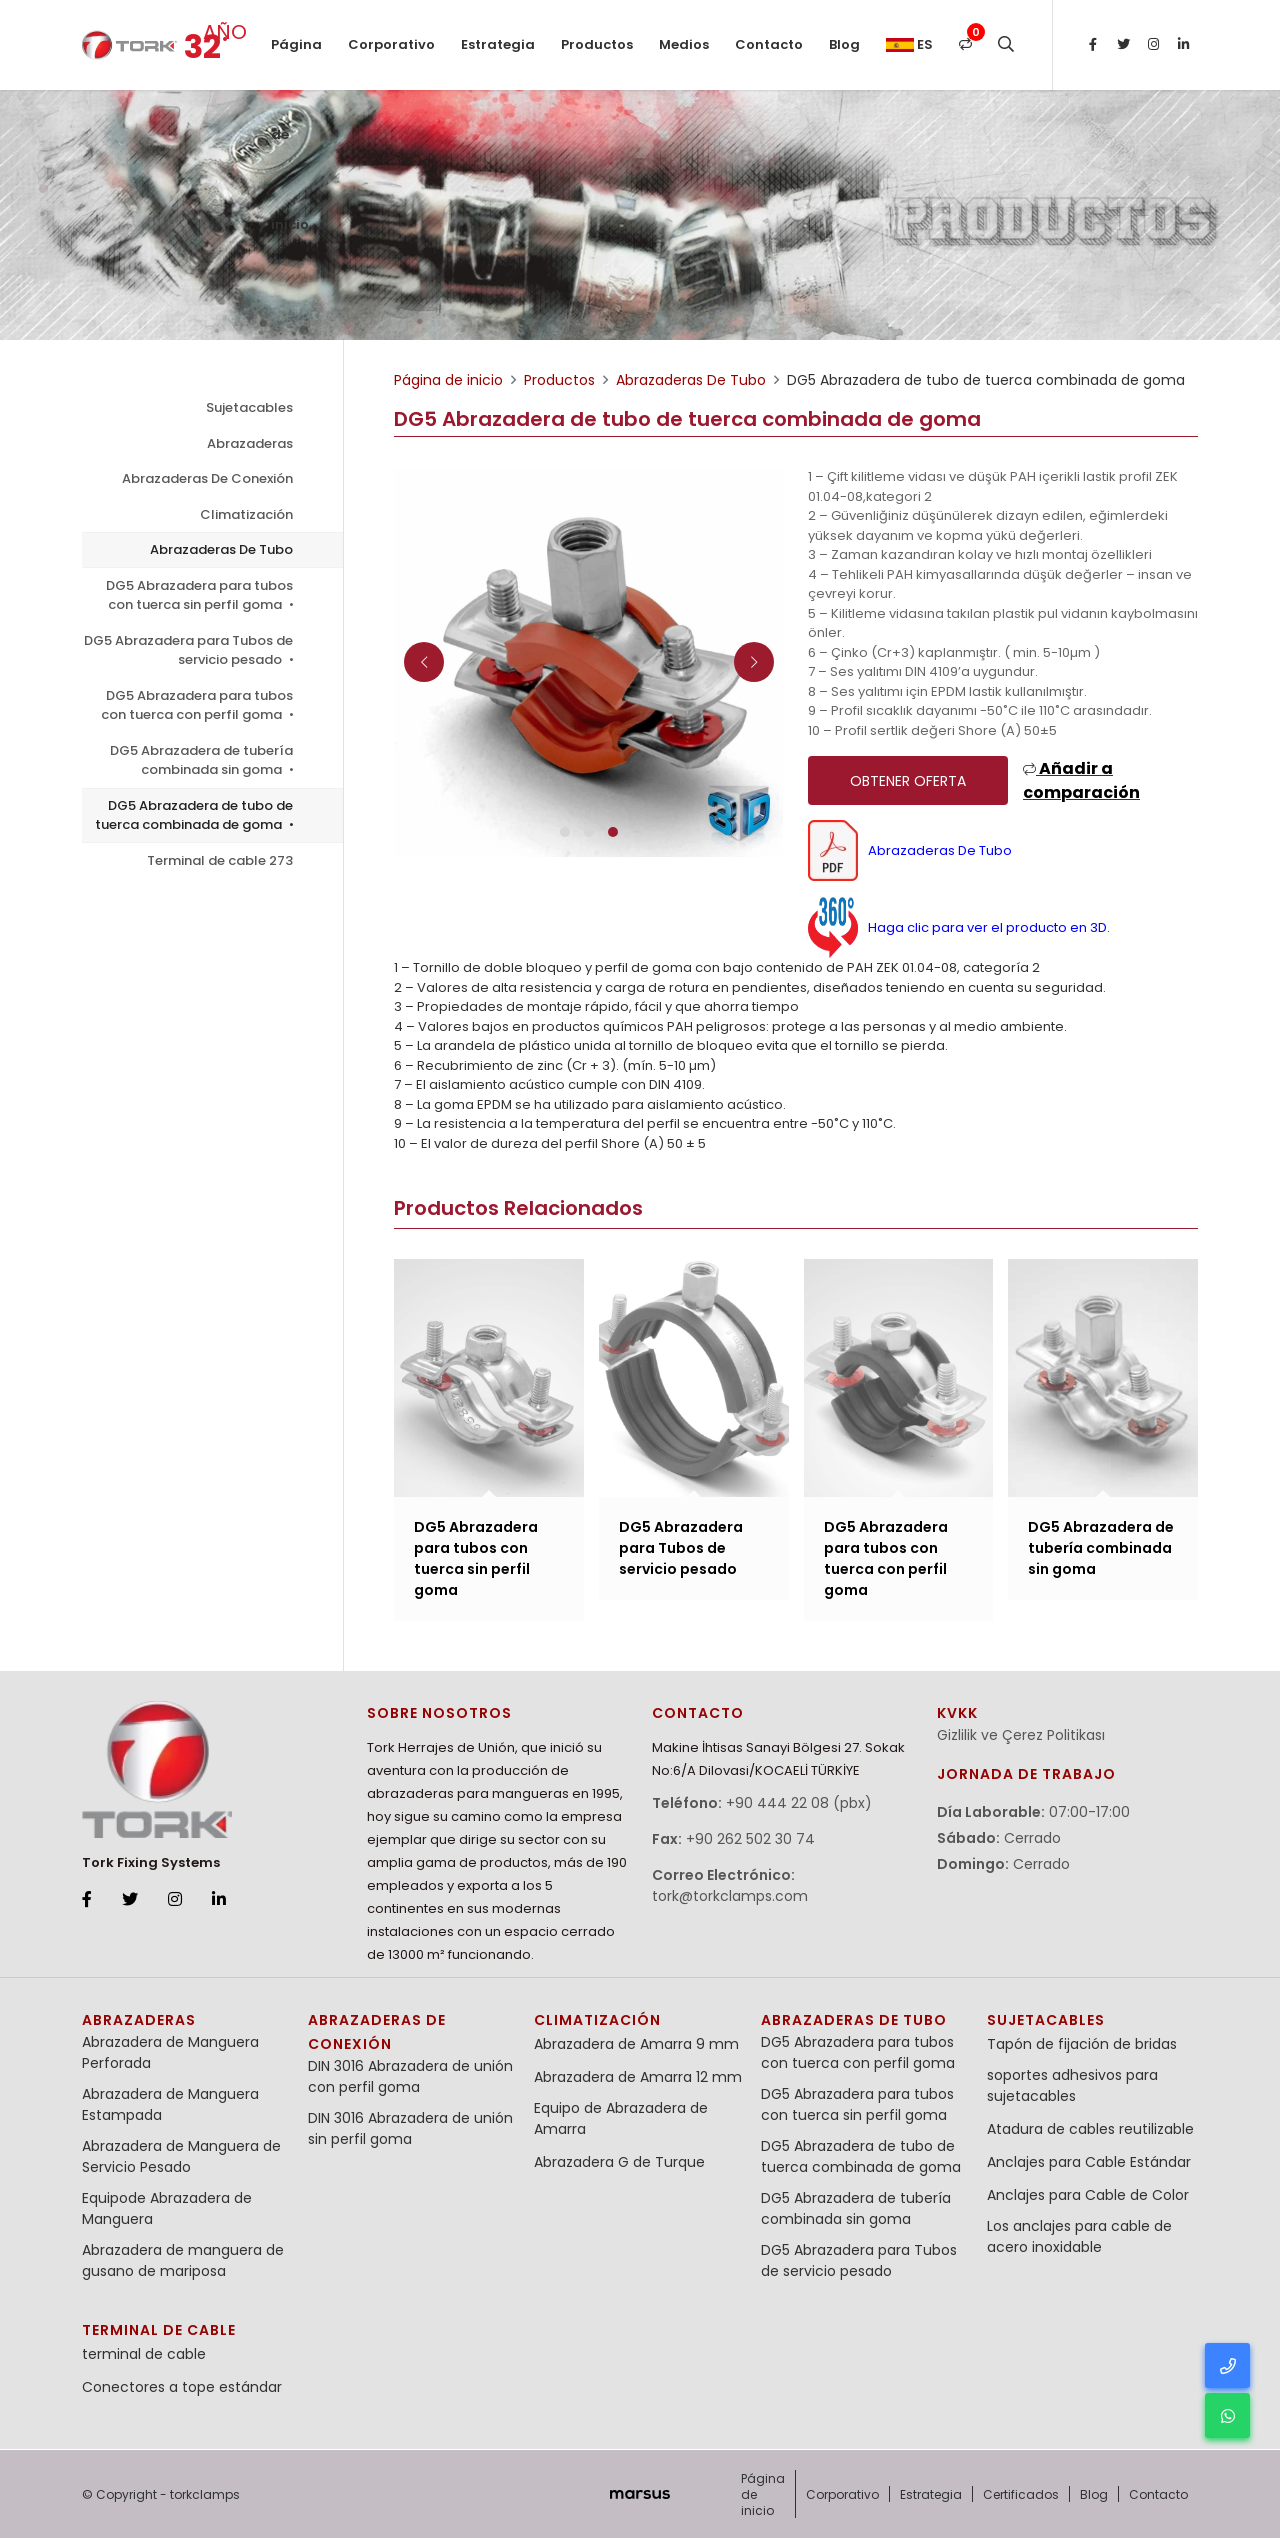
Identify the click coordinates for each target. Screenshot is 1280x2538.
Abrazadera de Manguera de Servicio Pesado (181, 2156)
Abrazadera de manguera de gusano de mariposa (183, 2260)
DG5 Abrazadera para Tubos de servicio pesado (188, 650)
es (909, 44)
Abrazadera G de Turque (619, 2162)
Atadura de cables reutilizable (1090, 2129)
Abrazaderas (250, 443)
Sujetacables (249, 407)
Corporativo (391, 44)
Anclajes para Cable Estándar (1089, 2162)
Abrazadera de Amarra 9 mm (636, 2044)
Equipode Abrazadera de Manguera (167, 2208)
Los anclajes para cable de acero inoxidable (1079, 2236)
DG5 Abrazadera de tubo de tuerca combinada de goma (194, 815)
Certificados (1021, 2494)
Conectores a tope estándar (182, 2387)
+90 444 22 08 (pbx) (799, 1803)
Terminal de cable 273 (220, 860)
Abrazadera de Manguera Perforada (170, 2052)
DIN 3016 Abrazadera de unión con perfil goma (410, 2076)
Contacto (769, 44)
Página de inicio (296, 62)
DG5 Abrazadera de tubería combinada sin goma (201, 760)
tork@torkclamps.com (730, 1896)
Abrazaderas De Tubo (221, 549)
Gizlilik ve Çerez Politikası (1021, 1735)
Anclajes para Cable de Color (1088, 2195)
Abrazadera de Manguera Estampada (170, 2104)
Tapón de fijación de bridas (1082, 2044)
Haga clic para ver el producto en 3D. (959, 927)
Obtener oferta (908, 781)
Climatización (246, 514)
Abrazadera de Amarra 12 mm (638, 2077)
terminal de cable (159, 2330)
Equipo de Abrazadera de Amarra (621, 2118)
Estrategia (498, 44)
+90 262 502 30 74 (750, 1839)
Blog (844, 44)
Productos (597, 44)
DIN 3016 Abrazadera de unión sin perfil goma (410, 2128)
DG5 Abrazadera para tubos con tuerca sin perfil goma (199, 595)
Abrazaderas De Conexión (207, 478)
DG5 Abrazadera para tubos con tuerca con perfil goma (197, 705)
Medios (684, 44)
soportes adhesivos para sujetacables (1072, 2085)
